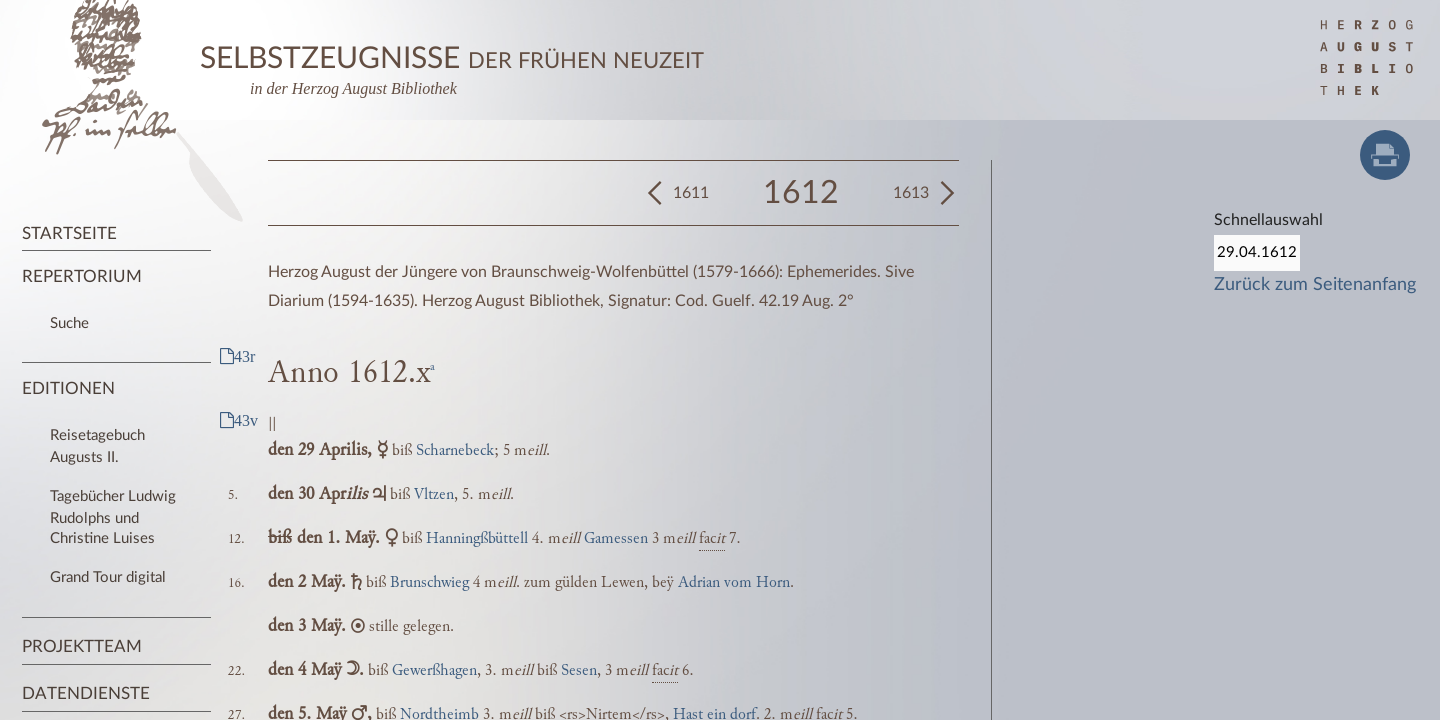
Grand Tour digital (108, 577)
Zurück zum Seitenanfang (1315, 284)
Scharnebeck (455, 450)
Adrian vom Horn (734, 582)
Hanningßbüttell (477, 538)
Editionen (68, 388)
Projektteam (82, 646)
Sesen (579, 670)
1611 (691, 193)
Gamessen (616, 538)
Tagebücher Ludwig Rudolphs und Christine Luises (113, 517)
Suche (69, 323)
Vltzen (434, 494)
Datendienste (86, 693)
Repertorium (82, 276)
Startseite (69, 233)
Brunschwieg (429, 582)
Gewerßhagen (434, 670)
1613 (911, 193)
